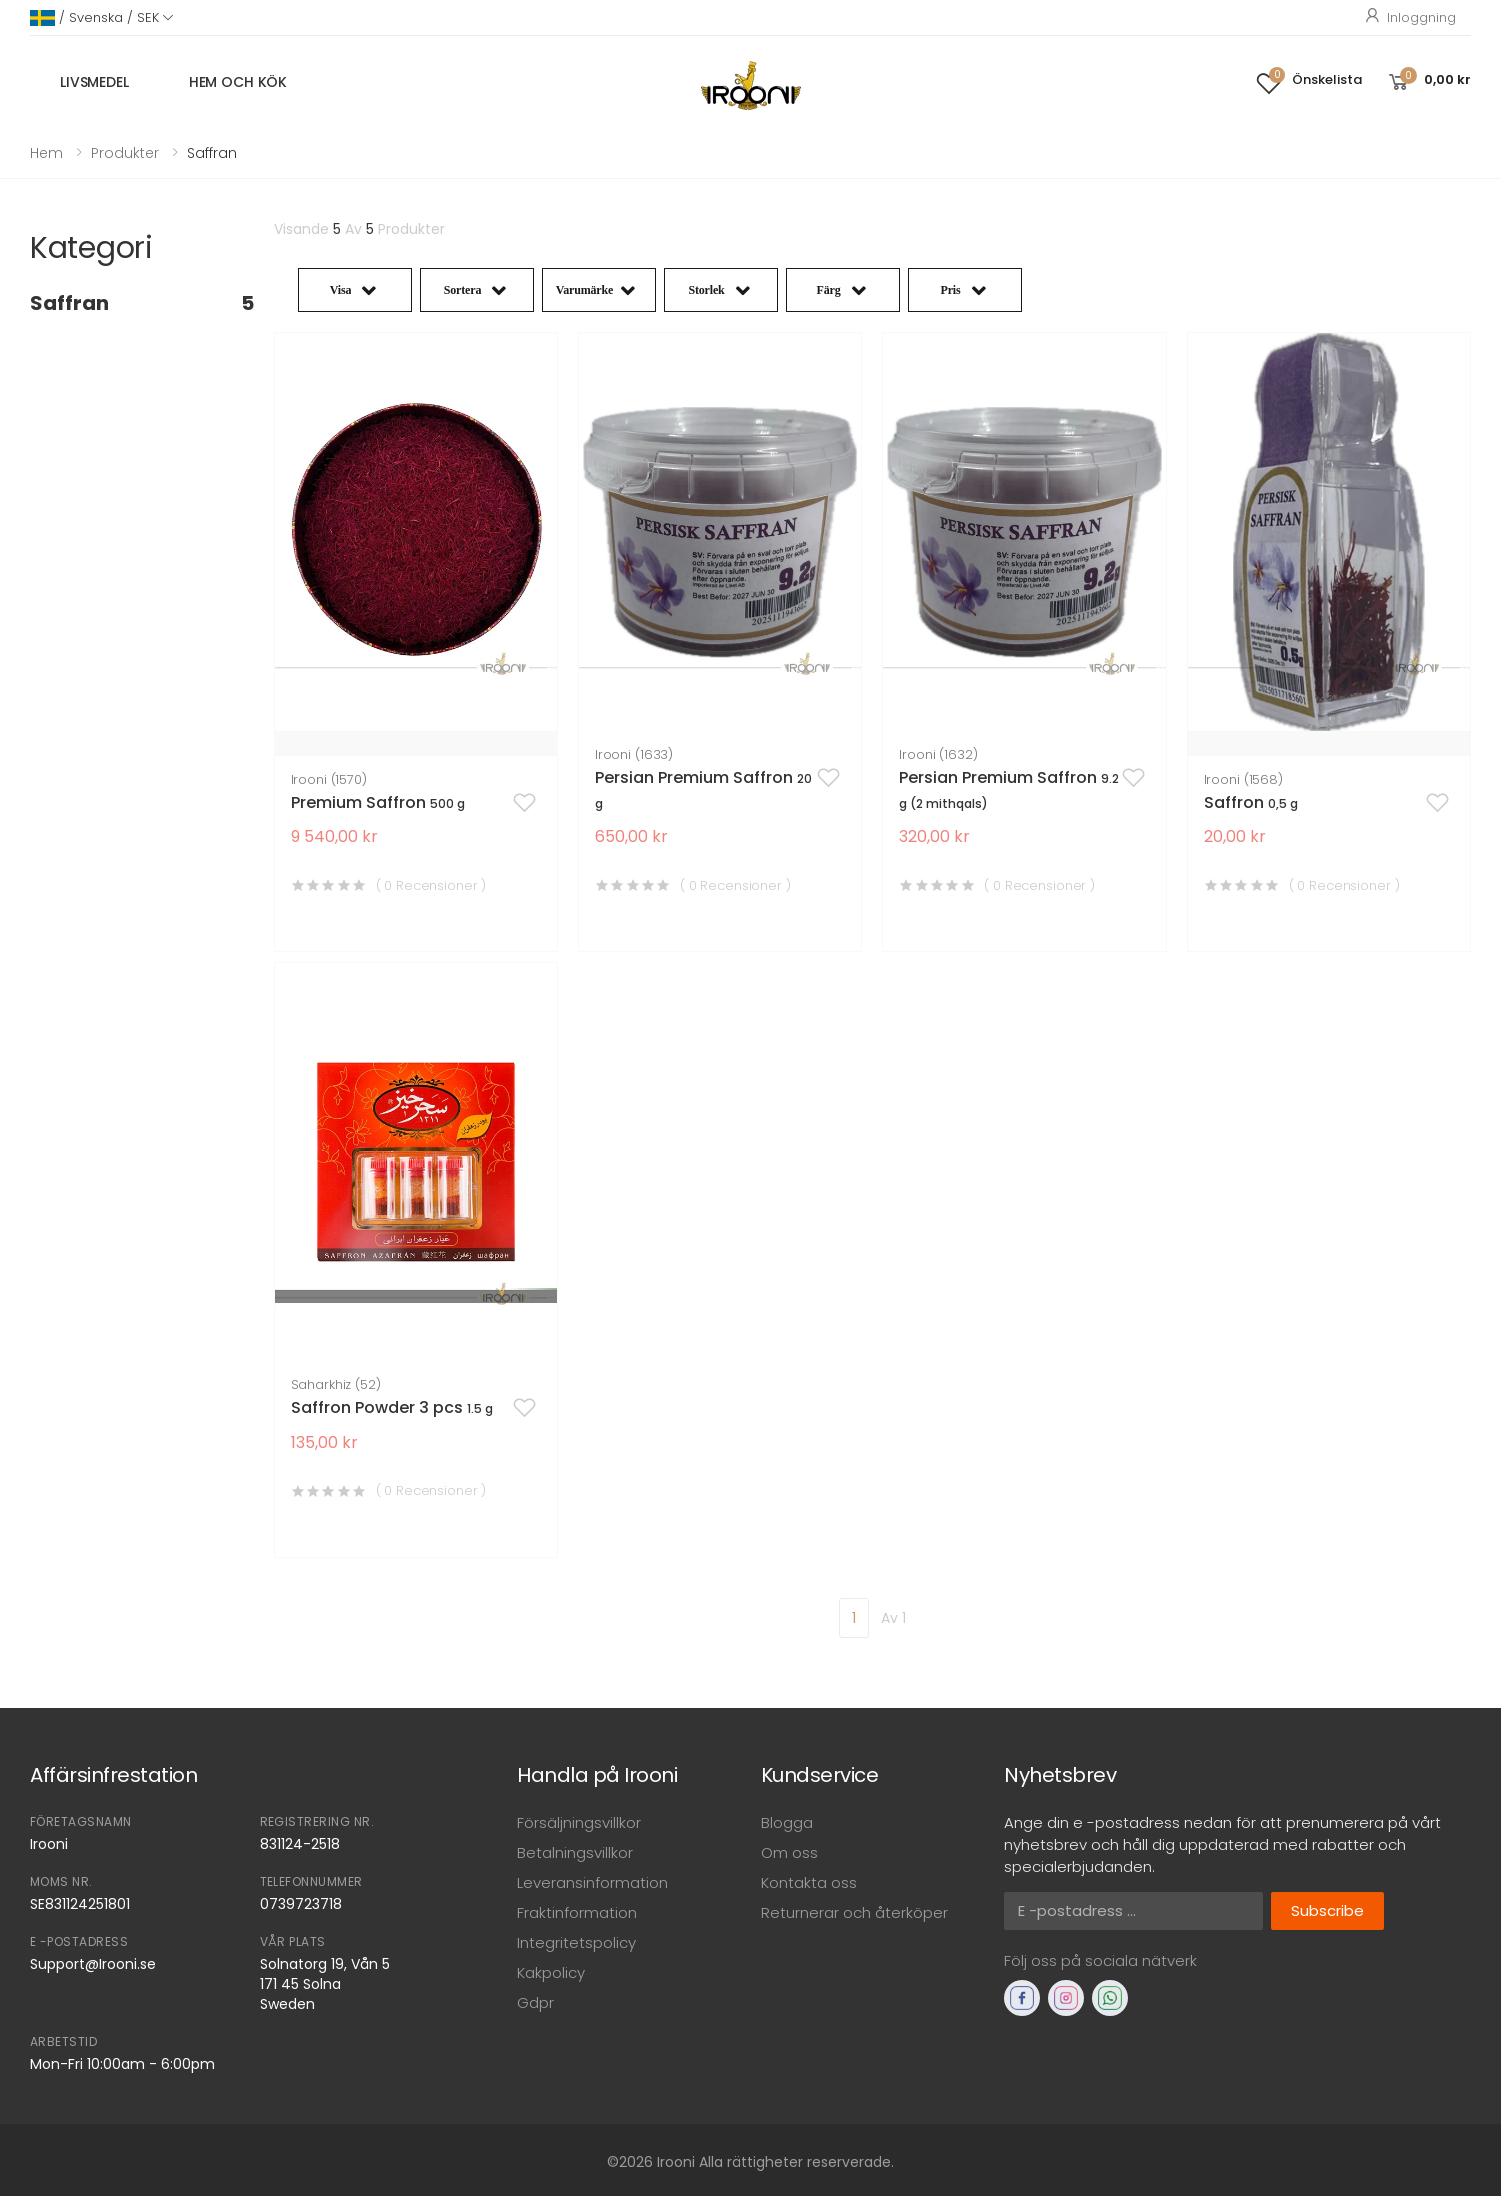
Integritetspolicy (576, 1942)
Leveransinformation (592, 1882)
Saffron (1251, 802)
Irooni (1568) (1243, 779)
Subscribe (1327, 1910)
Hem (46, 153)
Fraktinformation (577, 1912)
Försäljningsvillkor (579, 1822)
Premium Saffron (378, 802)
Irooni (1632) (938, 754)
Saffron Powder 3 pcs (392, 1407)
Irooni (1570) (329, 779)
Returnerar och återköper (854, 1912)
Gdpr (535, 2002)
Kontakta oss (809, 1882)
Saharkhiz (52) (336, 1384)
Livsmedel (94, 82)
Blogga (787, 1822)
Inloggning (1409, 17)
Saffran (142, 303)
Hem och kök (238, 82)
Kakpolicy (551, 1972)
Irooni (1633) (634, 754)
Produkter (125, 153)
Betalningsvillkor (575, 1852)
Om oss (789, 1852)
